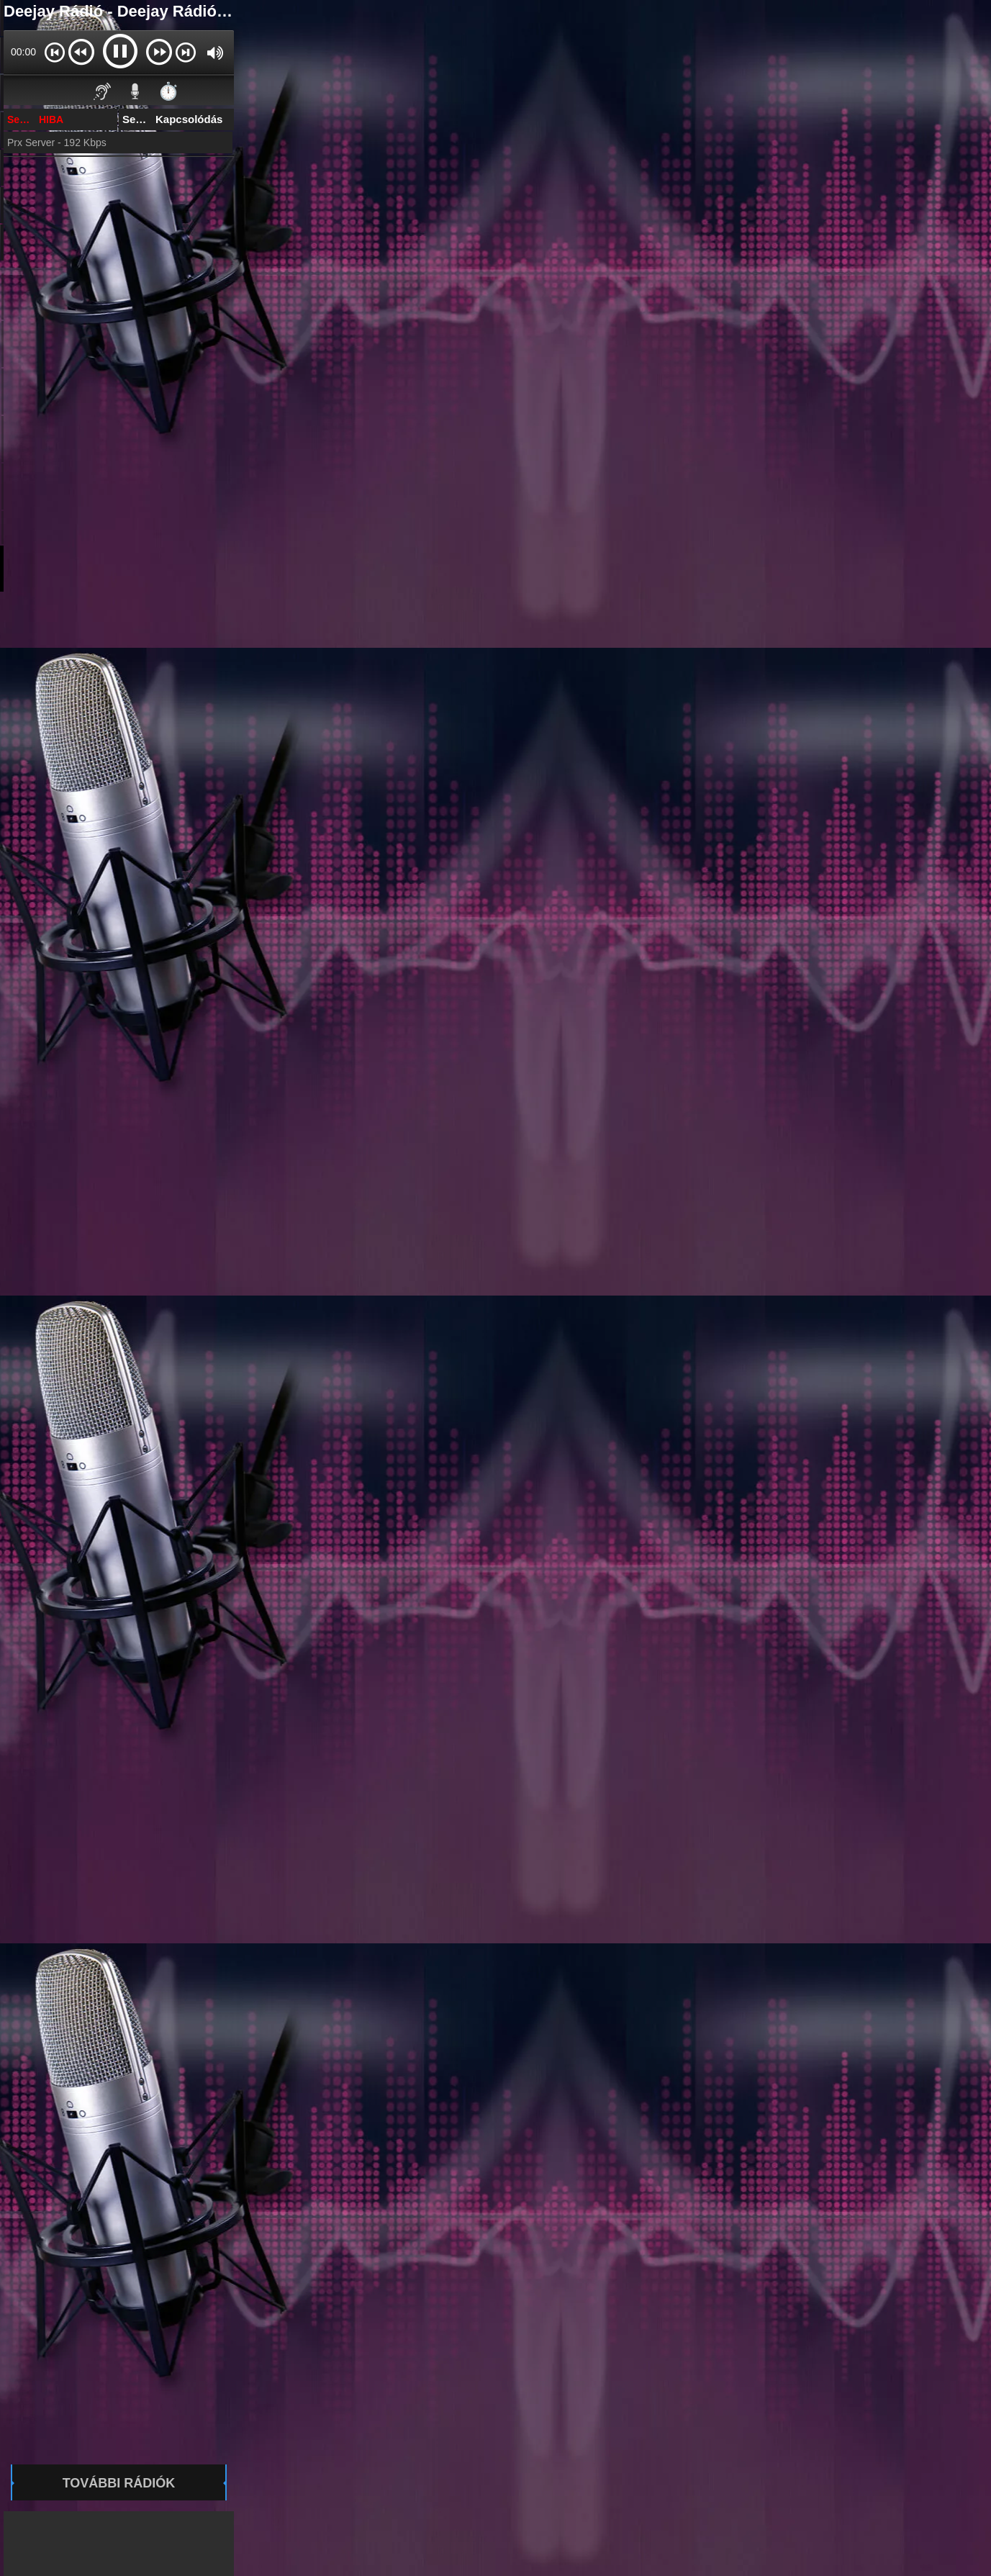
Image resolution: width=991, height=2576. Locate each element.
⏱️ (168, 91)
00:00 (23, 52)
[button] (54, 51)
